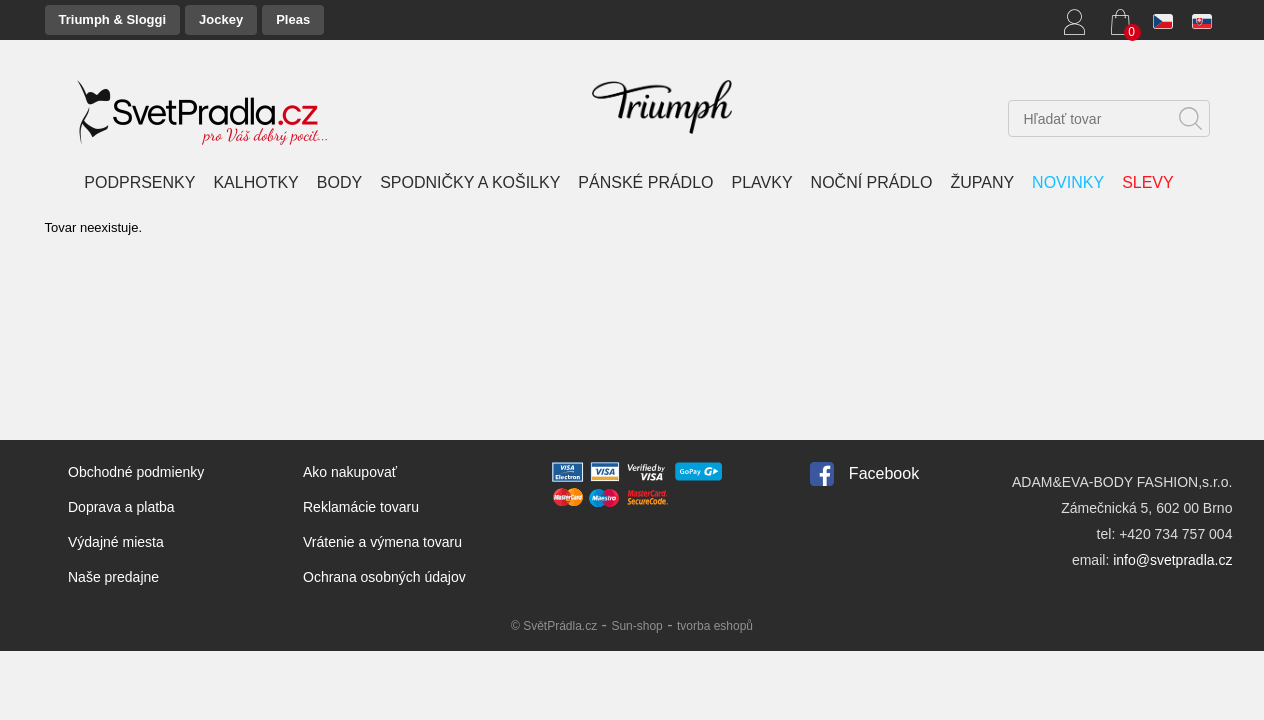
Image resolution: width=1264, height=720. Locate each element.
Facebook (884, 473)
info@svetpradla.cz (1172, 560)
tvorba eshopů (715, 626)
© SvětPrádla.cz (554, 626)
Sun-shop (636, 626)
